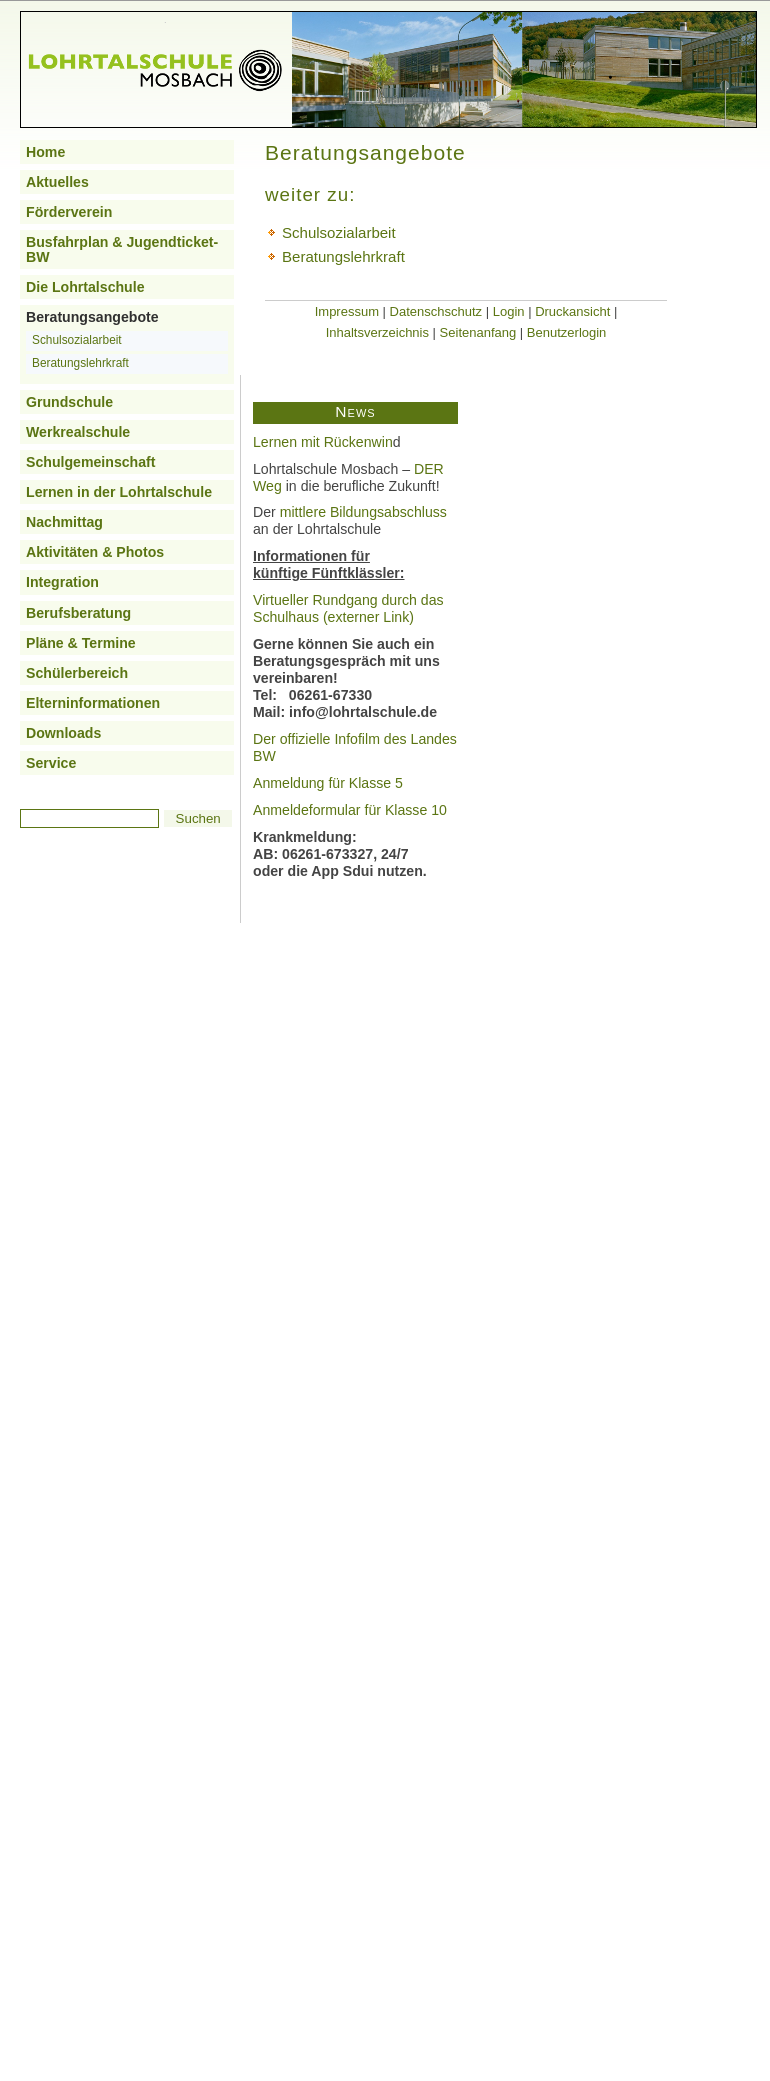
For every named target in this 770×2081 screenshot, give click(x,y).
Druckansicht (572, 311)
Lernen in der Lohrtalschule (119, 492)
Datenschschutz (436, 311)
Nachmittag (64, 522)
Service (51, 763)
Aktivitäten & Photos (95, 552)
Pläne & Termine (81, 643)
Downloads (63, 733)
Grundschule (69, 402)
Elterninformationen (93, 703)
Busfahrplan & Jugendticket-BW (122, 249)
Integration (62, 582)
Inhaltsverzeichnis (377, 332)
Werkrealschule (78, 432)
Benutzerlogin (567, 332)
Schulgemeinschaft (91, 462)
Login (509, 311)
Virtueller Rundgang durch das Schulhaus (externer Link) (348, 608)
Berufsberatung (78, 613)
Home (45, 152)
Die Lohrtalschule (85, 287)
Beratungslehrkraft (80, 363)
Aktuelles (57, 182)
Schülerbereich (77, 673)
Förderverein (69, 212)
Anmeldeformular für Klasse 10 (350, 810)
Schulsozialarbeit (77, 340)
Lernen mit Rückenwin (323, 442)
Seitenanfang (478, 332)
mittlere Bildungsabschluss (363, 512)
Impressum (347, 311)
